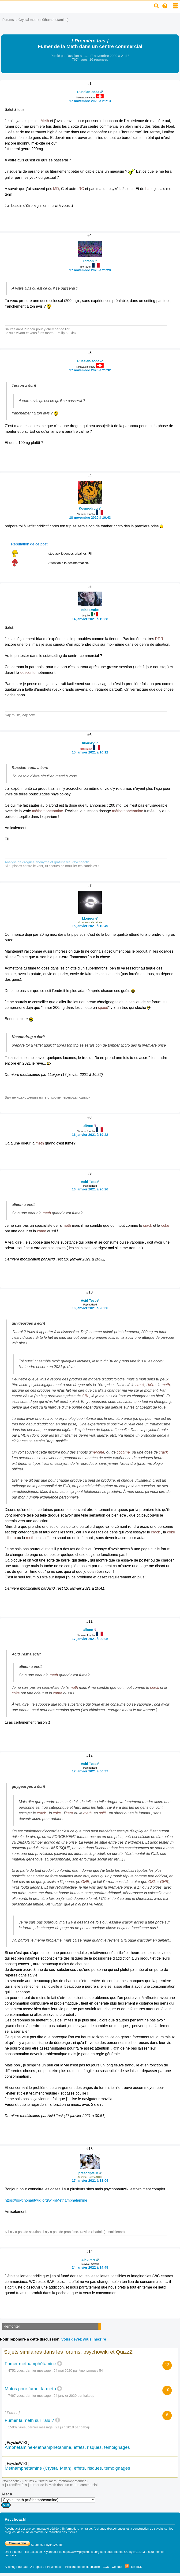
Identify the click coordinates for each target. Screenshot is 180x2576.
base (149, 189)
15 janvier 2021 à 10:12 (90, 752)
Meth (45, 121)
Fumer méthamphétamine (30, 2363)
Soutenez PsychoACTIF (34, 2544)
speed (103, 1008)
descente (28, 673)
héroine (98, 1452)
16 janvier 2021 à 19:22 (90, 1135)
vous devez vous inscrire (83, 2339)
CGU (105, 2567)
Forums (8, 20)
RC (81, 189)
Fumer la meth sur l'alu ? (29, 2420)
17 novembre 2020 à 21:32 (90, 370)
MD (56, 189)
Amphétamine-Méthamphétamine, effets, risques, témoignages (67, 2447)
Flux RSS (133, 2567)
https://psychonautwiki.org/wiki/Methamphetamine (46, 2200)
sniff (45, 1538)
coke (165, 1225)
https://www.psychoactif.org (81, 2552)
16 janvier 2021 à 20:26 (90, 1189)
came (41, 1231)
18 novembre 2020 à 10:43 (90, 517)
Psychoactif (10, 2481)
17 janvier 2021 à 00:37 (90, 1771)
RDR (159, 639)
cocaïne (123, 1452)
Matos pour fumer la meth (30, 2388)
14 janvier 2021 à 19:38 (90, 619)
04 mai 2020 (63, 2370)
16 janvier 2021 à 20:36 (90, 1308)
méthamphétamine (47, 811)
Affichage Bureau (16, 2567)
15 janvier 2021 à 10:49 (90, 926)
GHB (85, 1882)
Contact (117, 2567)
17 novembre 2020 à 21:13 (90, 101)
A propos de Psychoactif (46, 2567)
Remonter (12, 2326)
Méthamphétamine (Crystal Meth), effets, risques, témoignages (67, 2468)
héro (152, 1385)
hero (12, 1538)
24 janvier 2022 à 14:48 (90, 2267)
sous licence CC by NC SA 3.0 (127, 2552)
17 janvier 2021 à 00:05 (90, 1639)
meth (40, 1143)
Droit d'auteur (13, 2552)
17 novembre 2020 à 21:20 (90, 270)
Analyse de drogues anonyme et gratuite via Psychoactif (47, 862)
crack (147, 1225)
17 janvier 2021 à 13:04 (90, 2180)
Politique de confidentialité (82, 2567)
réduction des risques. (63, 2532)
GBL (85, 1396)
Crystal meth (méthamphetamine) (44, 20)
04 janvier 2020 (65, 2395)
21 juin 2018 (65, 2427)
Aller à (48, 2500)
